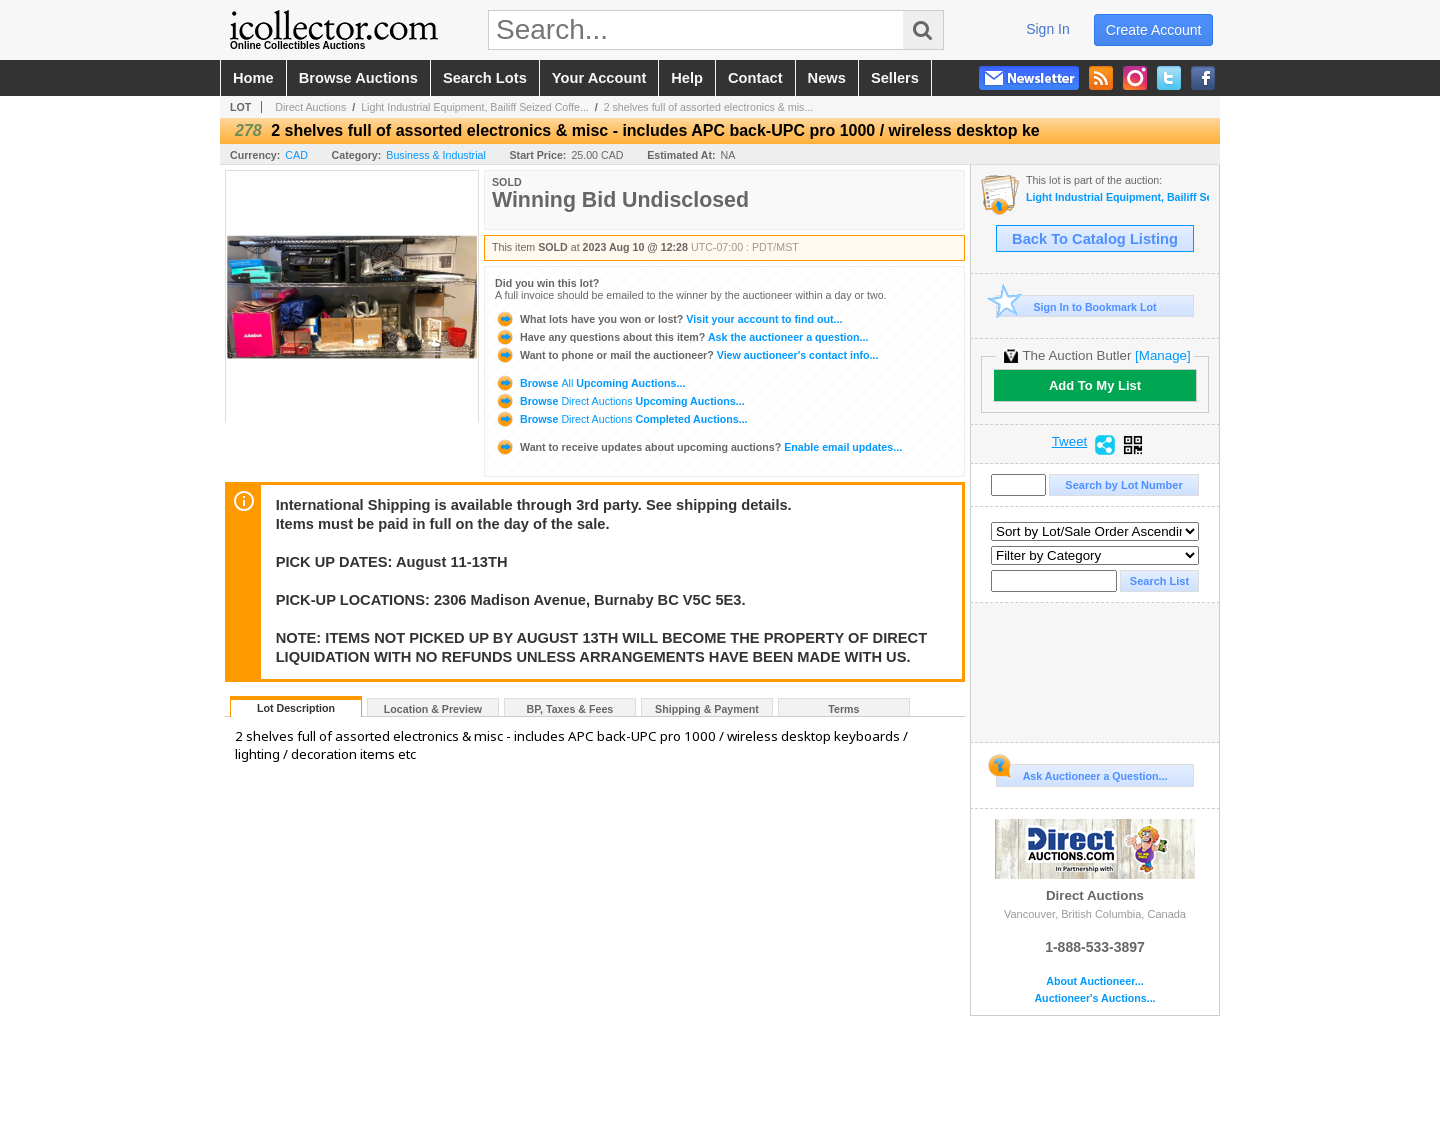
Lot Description (296, 708)
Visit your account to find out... (668, 319)
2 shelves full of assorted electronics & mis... (709, 107)
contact (755, 78)
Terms (843, 709)
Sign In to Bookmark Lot (1076, 306)
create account (1154, 30)
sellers (895, 78)
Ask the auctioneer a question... (681, 337)
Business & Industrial (436, 155)
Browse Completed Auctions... (621, 419)
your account (599, 78)
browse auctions (358, 78)
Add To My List (1095, 385)
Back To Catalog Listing (1095, 239)
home (253, 78)
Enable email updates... (698, 447)
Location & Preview (433, 709)
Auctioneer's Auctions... (1094, 998)
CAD (296, 155)
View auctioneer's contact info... (686, 355)
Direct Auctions (310, 107)
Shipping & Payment (707, 709)
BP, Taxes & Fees (570, 709)
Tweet (1070, 442)
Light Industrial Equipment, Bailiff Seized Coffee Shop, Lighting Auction (1117, 197)
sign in (1048, 29)
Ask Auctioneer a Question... (1081, 773)
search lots (485, 78)
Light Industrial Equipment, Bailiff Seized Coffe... (475, 107)
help (687, 78)
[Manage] (1162, 355)
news (827, 78)
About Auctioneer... (1094, 981)
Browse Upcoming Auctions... (590, 383)
